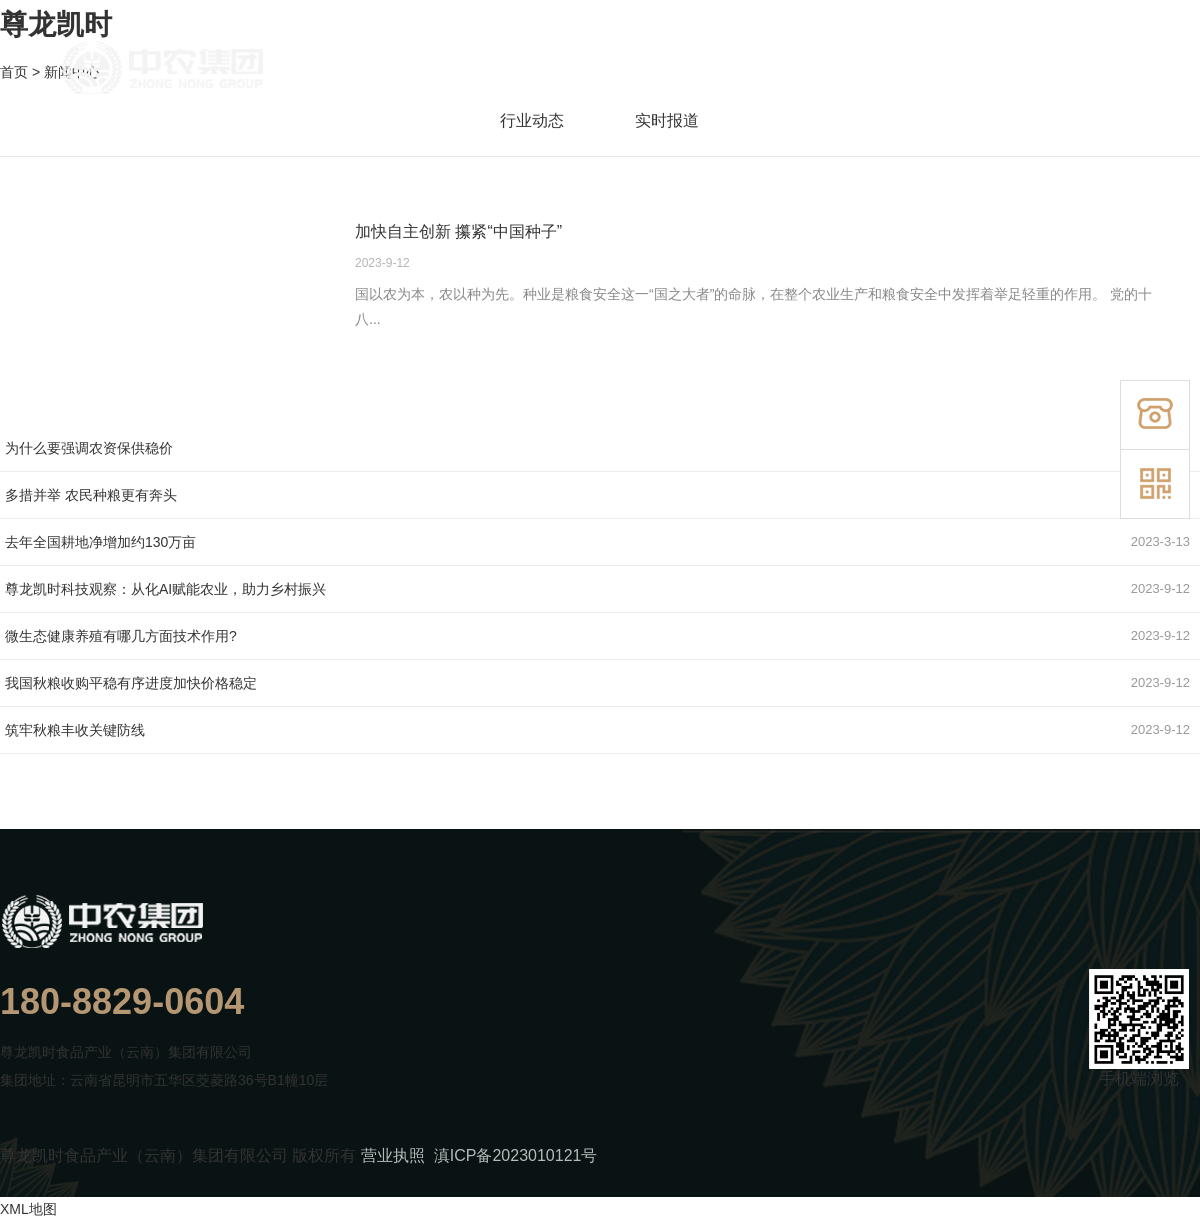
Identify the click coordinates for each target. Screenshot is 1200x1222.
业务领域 (905, 70)
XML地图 (28, 1209)
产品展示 (810, 70)
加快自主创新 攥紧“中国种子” (458, 231)
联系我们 (1101, 70)
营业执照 (393, 1155)
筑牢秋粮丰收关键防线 (75, 730)
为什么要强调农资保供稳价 (89, 448)
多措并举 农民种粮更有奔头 (91, 495)
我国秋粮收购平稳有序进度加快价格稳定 (131, 683)
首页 (601, 70)
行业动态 (525, 120)
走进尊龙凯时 (698, 70)
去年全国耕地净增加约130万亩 (100, 542)
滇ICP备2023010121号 (516, 1155)
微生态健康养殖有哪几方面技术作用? (121, 636)
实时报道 (660, 120)
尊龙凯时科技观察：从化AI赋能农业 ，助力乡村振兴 (165, 589)
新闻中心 (1000, 70)
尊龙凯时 (56, 24)
